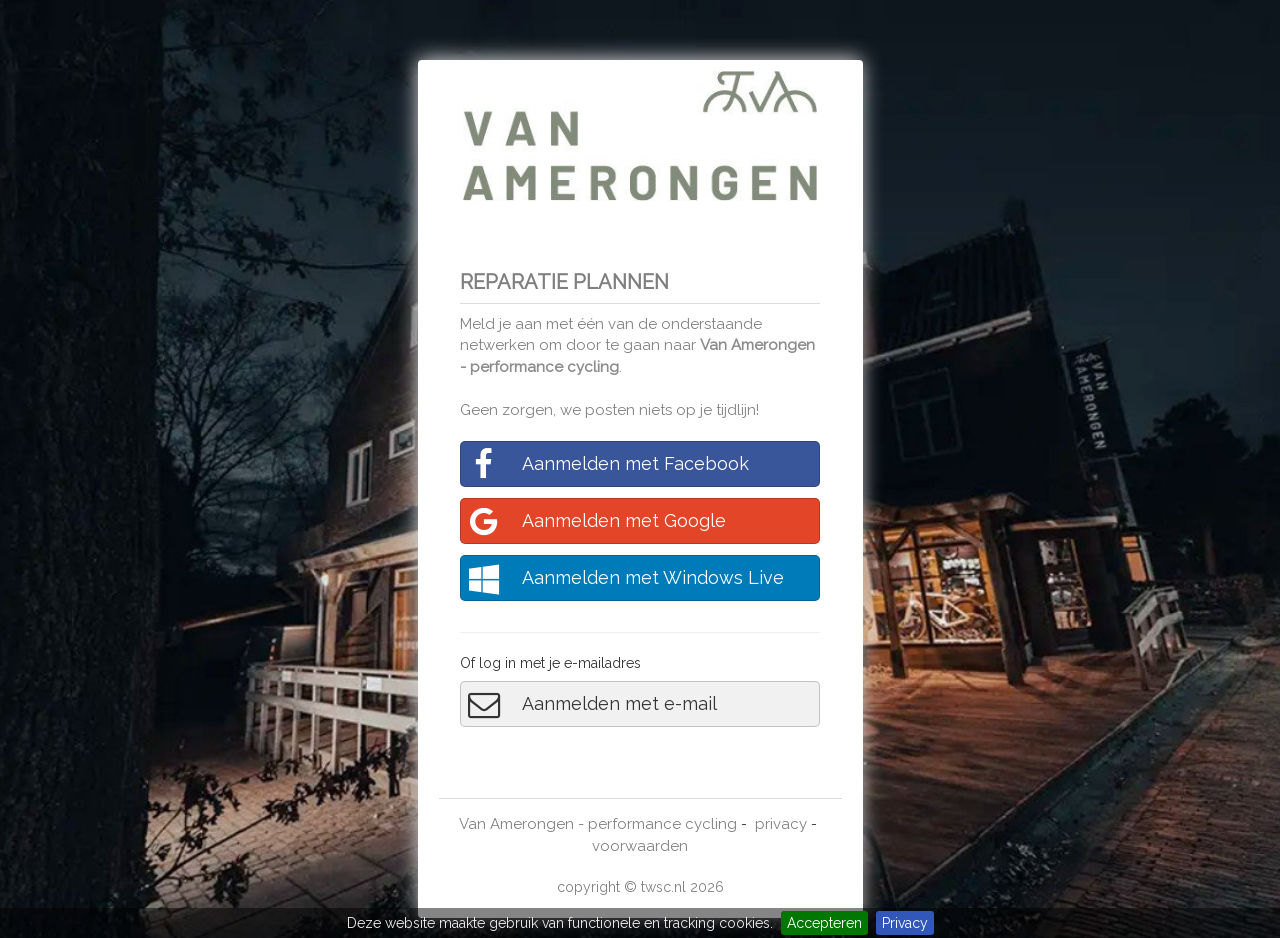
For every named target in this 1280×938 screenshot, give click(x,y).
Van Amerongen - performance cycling (598, 824)
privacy (781, 824)
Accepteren (824, 923)
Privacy (905, 923)
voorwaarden (640, 846)
